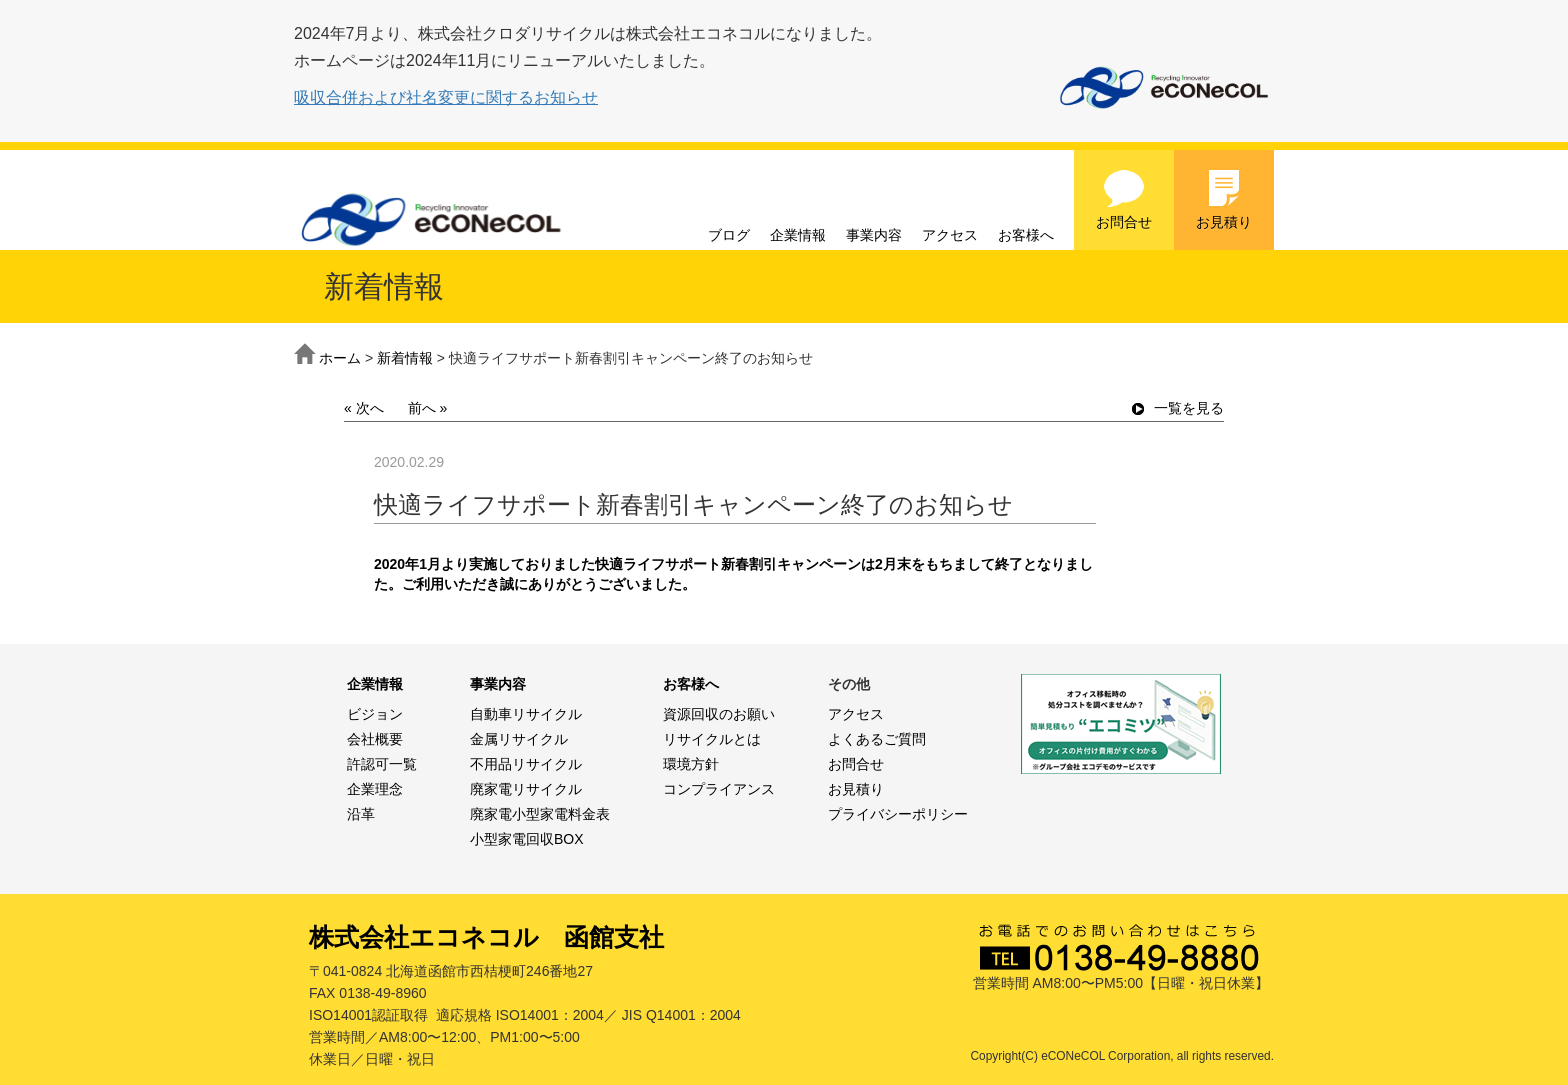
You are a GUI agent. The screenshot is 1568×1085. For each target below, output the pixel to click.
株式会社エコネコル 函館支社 (486, 937)
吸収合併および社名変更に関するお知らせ (446, 97)
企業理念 (375, 789)
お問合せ (1124, 199)
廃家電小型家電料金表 (540, 814)
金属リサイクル (519, 739)
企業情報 (798, 235)
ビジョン (375, 714)
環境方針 (691, 764)
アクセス (950, 235)
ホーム (340, 358)
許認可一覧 (382, 764)
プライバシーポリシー (898, 814)
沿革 (361, 814)
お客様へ (1026, 235)
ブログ (729, 235)
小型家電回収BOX (527, 839)
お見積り (1224, 199)
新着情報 (405, 358)
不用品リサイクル (526, 764)
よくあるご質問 (877, 739)
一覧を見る (1178, 408)
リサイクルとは (712, 739)
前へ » (428, 408)
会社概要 (375, 739)
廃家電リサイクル (526, 789)
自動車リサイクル (526, 714)
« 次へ (364, 408)
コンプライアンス (719, 789)
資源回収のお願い (719, 714)
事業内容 (874, 235)
